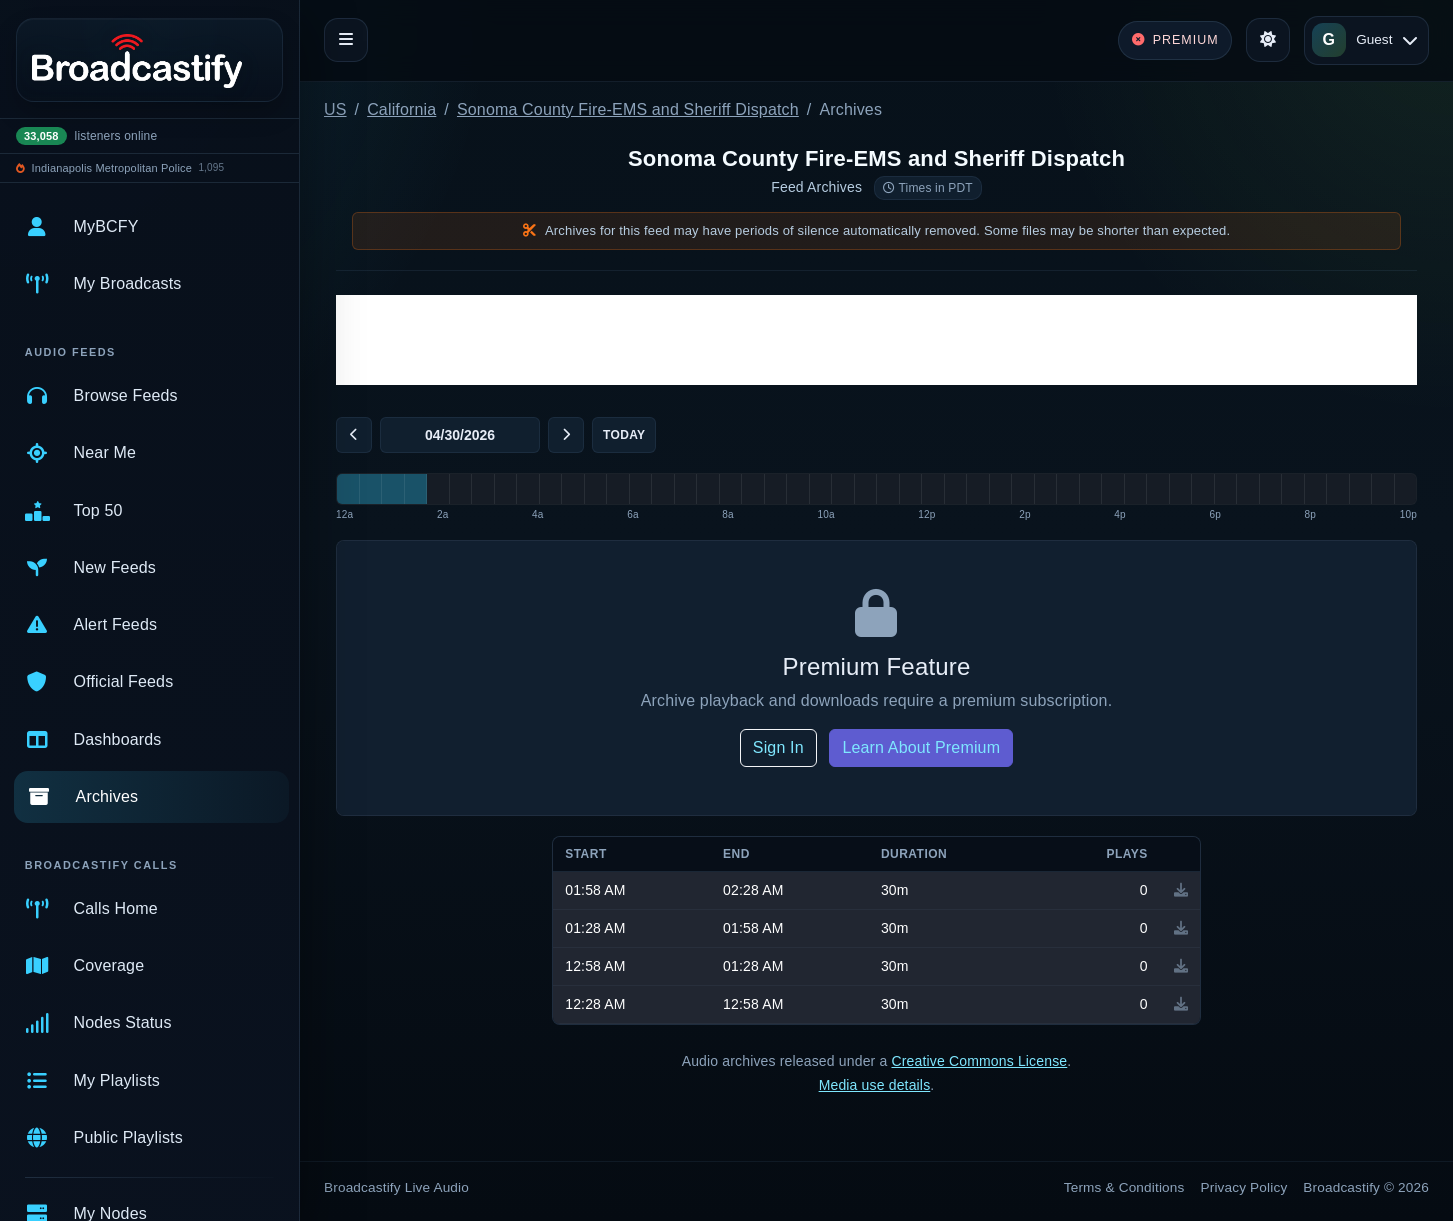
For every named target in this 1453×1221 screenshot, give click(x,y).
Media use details (875, 1085)
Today (624, 435)
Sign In (778, 747)
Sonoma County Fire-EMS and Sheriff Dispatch (628, 109)
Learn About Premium (921, 747)
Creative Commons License (979, 1061)
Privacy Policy (1244, 1187)
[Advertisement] (876, 340)
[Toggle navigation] (346, 40)
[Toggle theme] (1268, 40)
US (335, 109)
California (401, 109)
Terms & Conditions (1124, 1187)
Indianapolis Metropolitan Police (112, 168)
